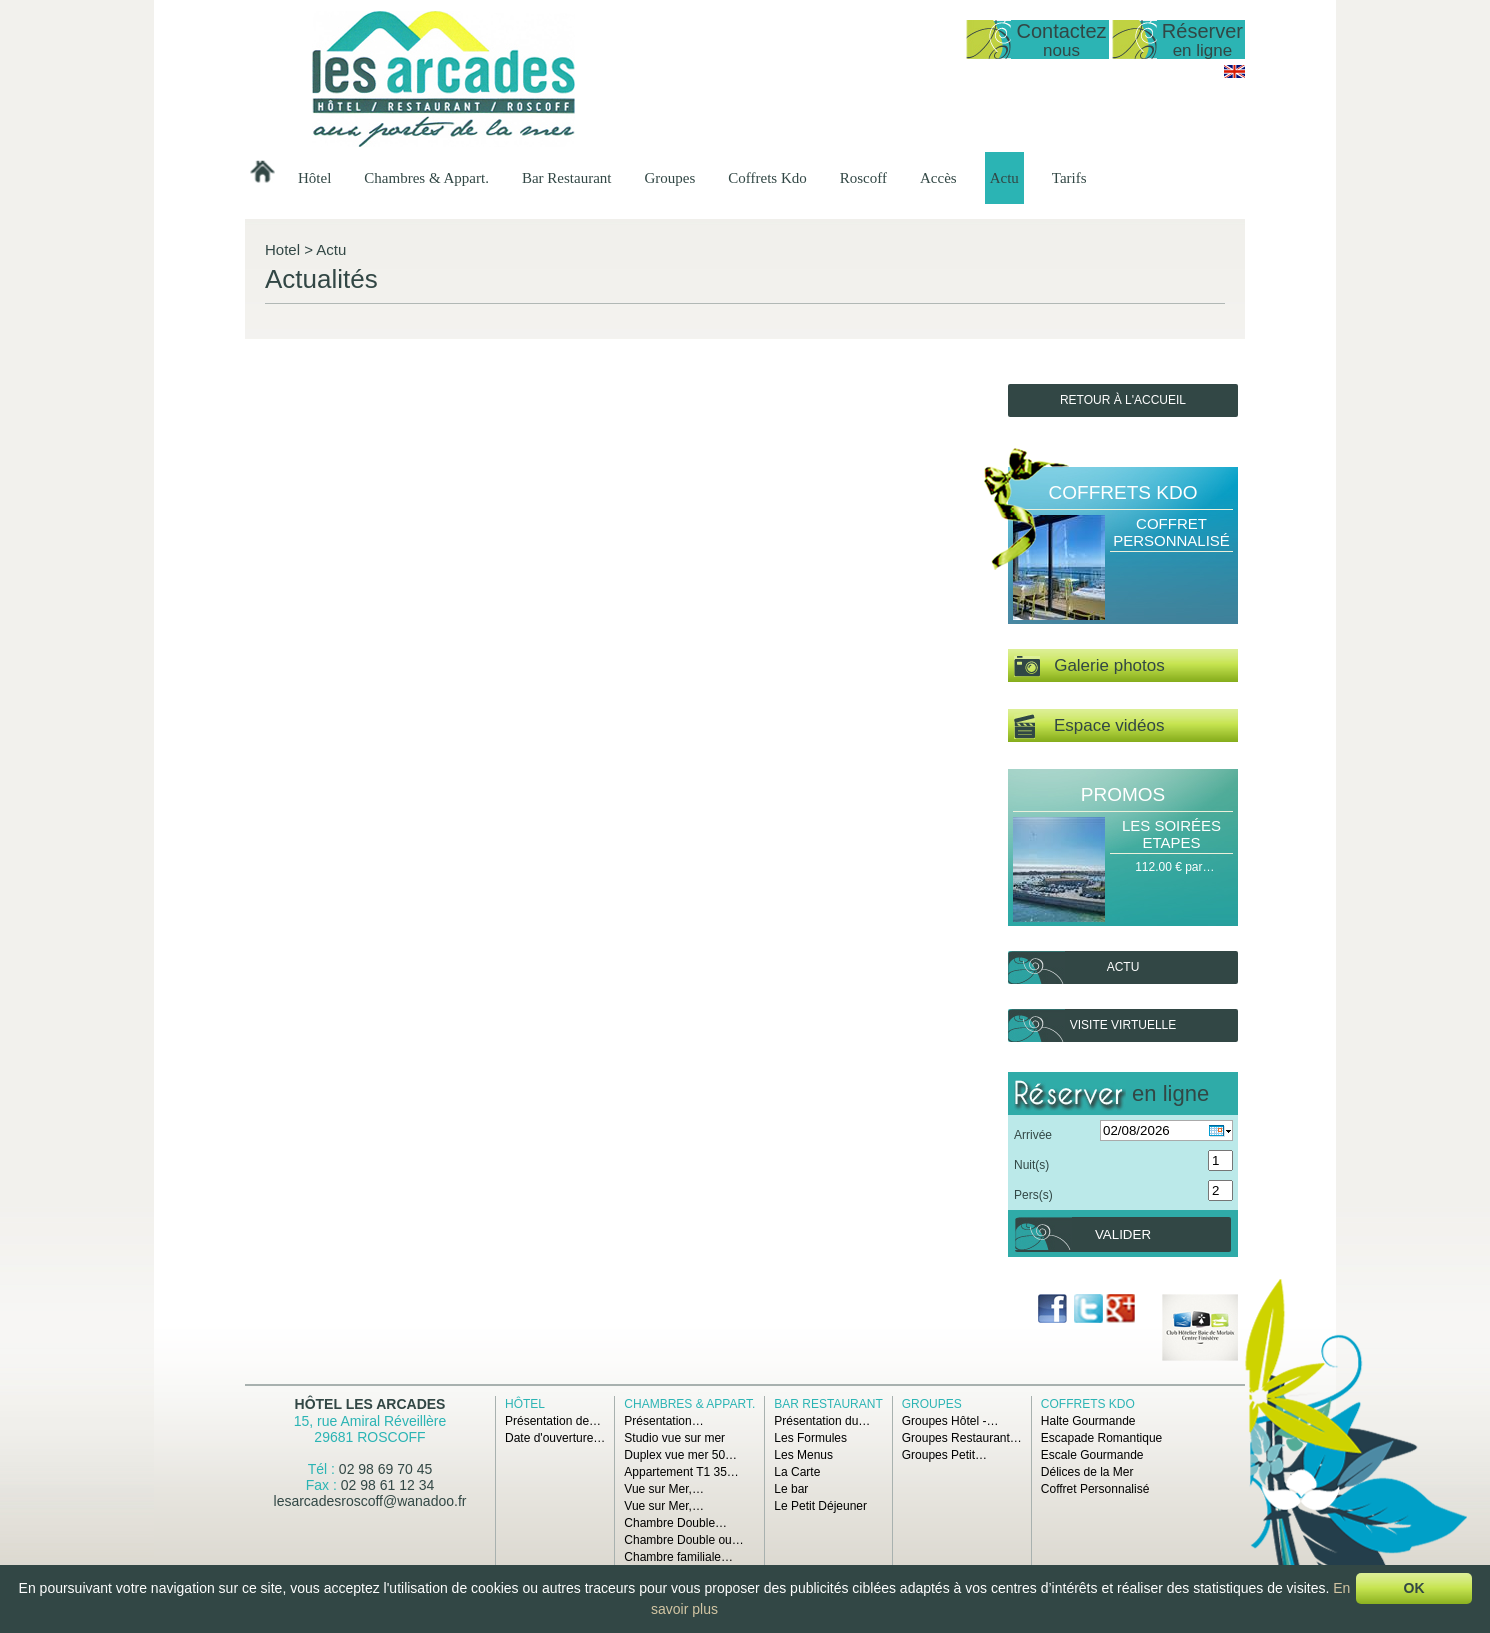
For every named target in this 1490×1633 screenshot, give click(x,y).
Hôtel (314, 178)
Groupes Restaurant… (962, 1438)
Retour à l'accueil (1123, 400)
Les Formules (810, 1438)
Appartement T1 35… (681, 1472)
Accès (938, 178)
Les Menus (803, 1455)
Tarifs (1069, 178)
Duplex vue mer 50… (680, 1455)
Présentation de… (553, 1421)
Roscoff (863, 178)
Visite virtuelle (1123, 1025)
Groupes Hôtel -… (950, 1421)
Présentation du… (822, 1421)
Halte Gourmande (1088, 1421)
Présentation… (663, 1421)
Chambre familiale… (678, 1557)
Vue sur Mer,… (664, 1489)
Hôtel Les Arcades (370, 1404)
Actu (1004, 178)
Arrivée (1033, 1135)
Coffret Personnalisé (1171, 532)
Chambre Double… (675, 1523)
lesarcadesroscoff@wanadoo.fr (370, 1501)
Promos (1123, 794)
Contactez (1061, 39)
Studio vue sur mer (674, 1438)
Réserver (1202, 39)
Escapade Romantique (1101, 1438)
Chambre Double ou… (683, 1540)
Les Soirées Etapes (1171, 834)
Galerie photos (1089, 666)
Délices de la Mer (1087, 1472)
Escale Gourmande (1092, 1455)
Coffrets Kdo (767, 178)
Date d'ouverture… (555, 1438)
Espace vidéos (1089, 726)
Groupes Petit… (944, 1455)
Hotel (282, 249)
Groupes (669, 178)
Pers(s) (1033, 1195)
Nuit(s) (1031, 1165)
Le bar (791, 1489)
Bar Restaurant (567, 178)
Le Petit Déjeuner (820, 1506)
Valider (1123, 1234)
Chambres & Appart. (426, 178)
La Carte (797, 1472)
